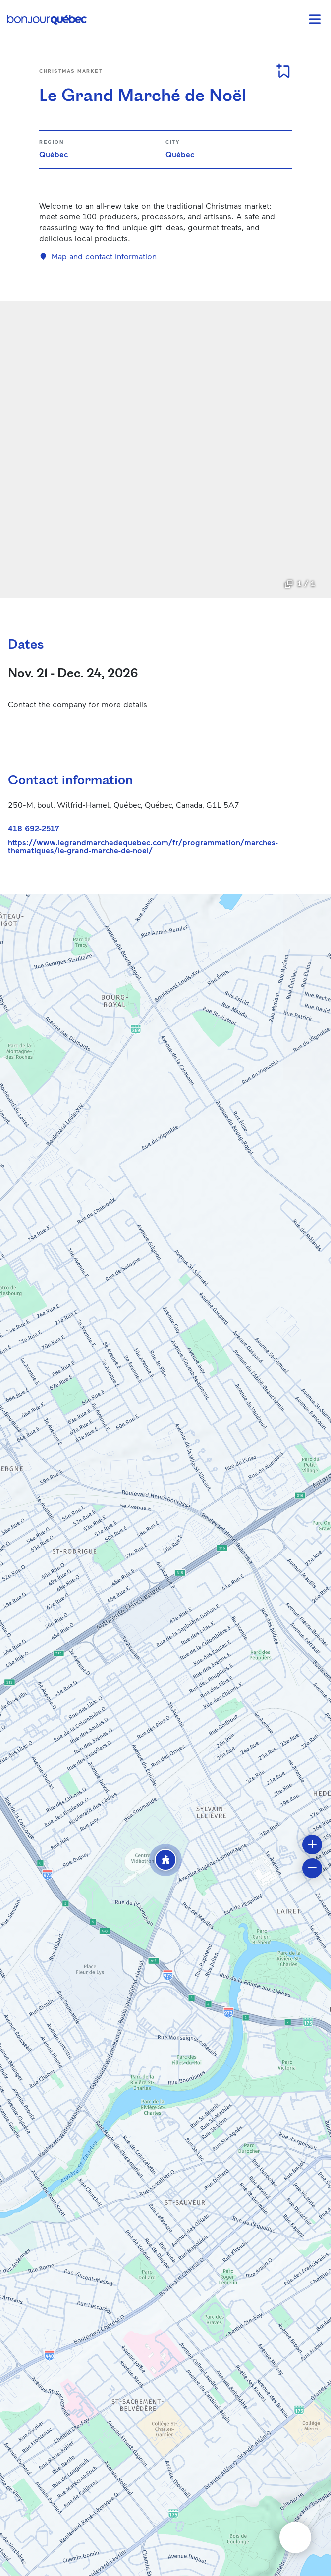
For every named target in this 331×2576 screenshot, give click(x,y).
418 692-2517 (33, 828)
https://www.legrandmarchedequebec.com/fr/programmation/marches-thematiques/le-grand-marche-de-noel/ (143, 846)
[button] (165, 1860)
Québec (53, 154)
